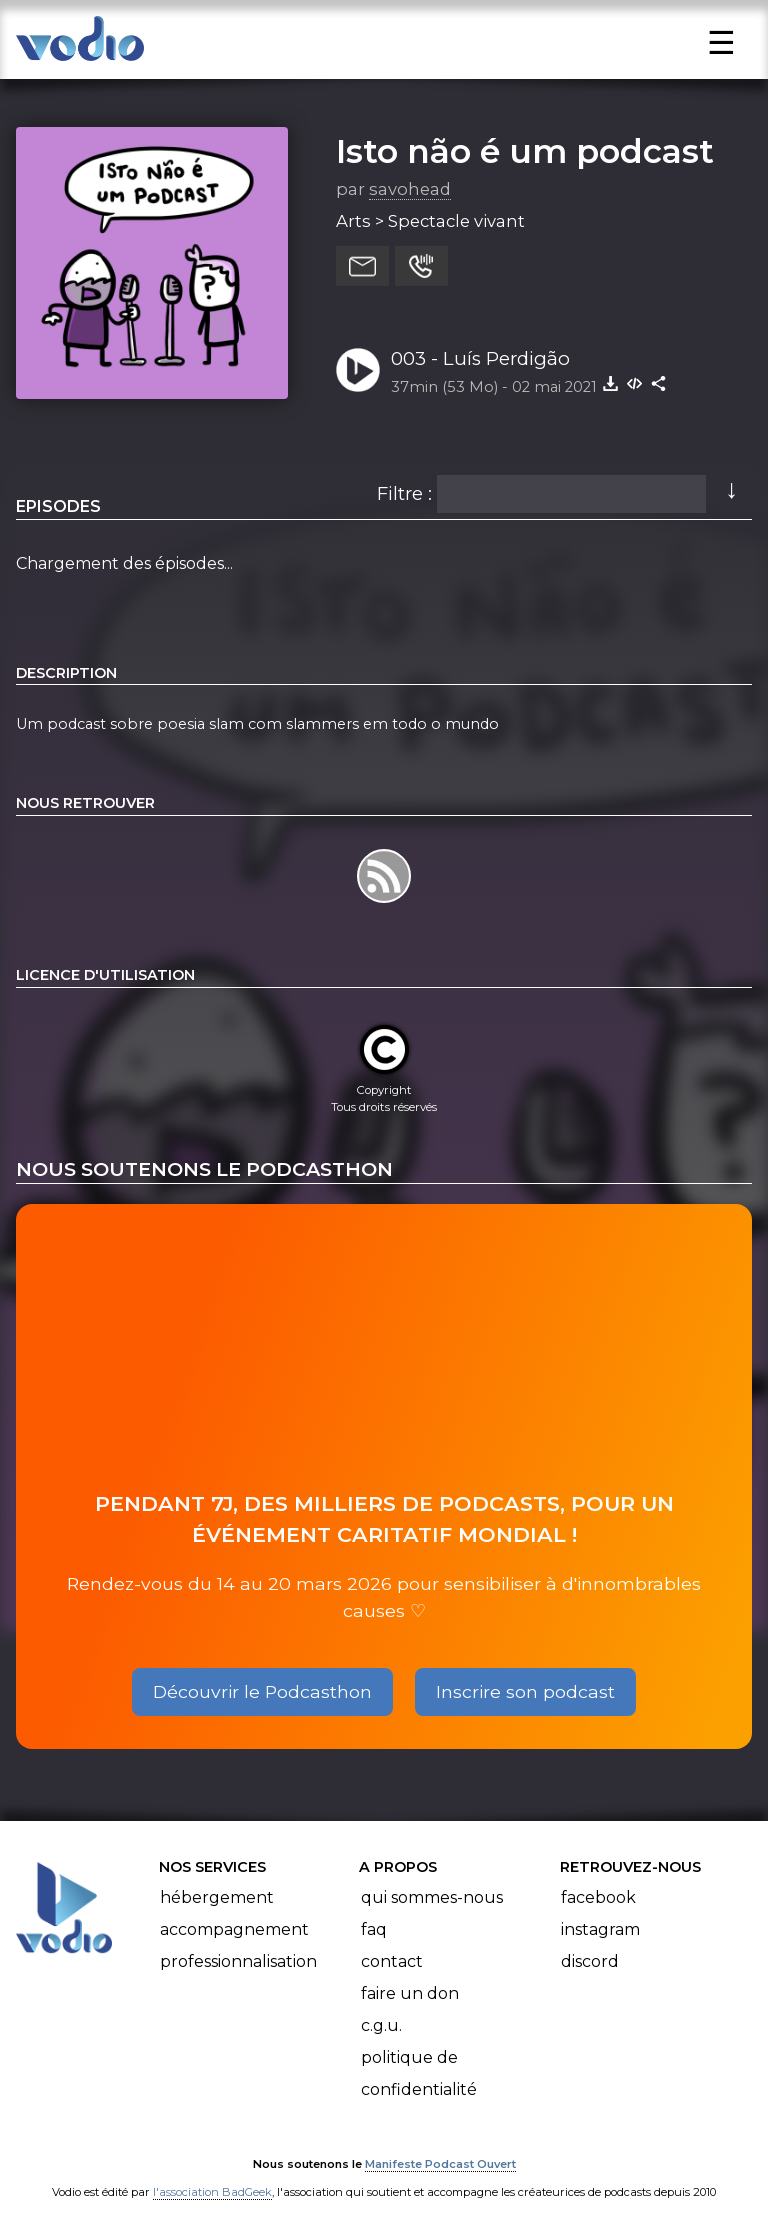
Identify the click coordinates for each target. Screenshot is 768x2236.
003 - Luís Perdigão (480, 358)
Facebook (598, 1897)
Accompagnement (234, 1929)
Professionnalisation (238, 1961)
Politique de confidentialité (419, 2073)
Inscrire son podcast (525, 1691)
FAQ (374, 1929)
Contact (392, 1961)
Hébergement (217, 1897)
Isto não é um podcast (525, 151)
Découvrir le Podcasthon (262, 1691)
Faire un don (410, 1993)
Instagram (600, 1929)
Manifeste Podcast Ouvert (440, 2164)
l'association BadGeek (212, 2192)
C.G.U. (381, 2025)
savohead (410, 189)
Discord (590, 1961)
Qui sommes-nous (432, 1897)
